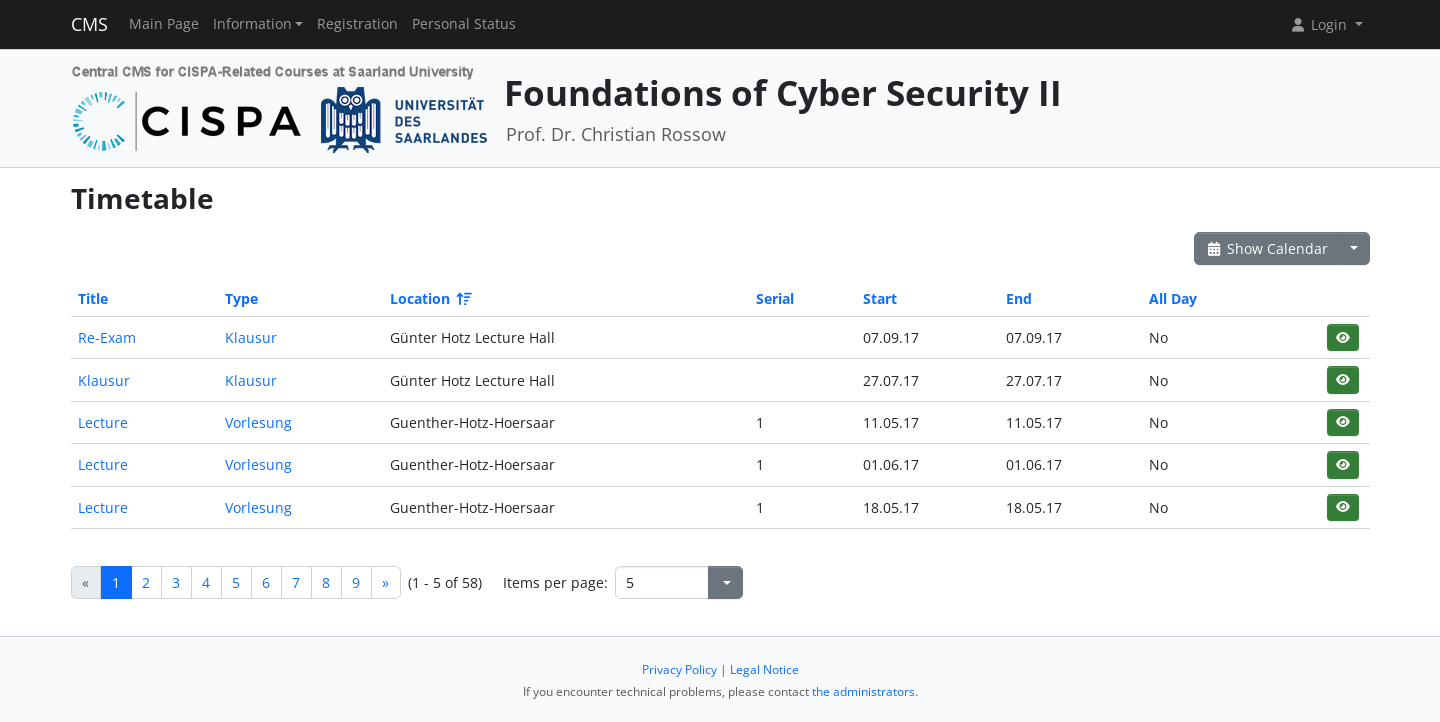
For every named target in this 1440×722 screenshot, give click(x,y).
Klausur (251, 337)
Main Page (164, 24)
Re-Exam (107, 337)
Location (429, 298)
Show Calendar (1267, 248)
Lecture (103, 422)
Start (880, 298)
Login (1320, 24)
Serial (775, 298)
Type (241, 298)
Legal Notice (764, 669)
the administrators (863, 691)
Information (252, 24)
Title (93, 298)
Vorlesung (258, 422)
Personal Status (464, 24)
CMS (89, 24)
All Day (1173, 298)
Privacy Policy (679, 669)
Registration (357, 24)
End (1019, 298)
